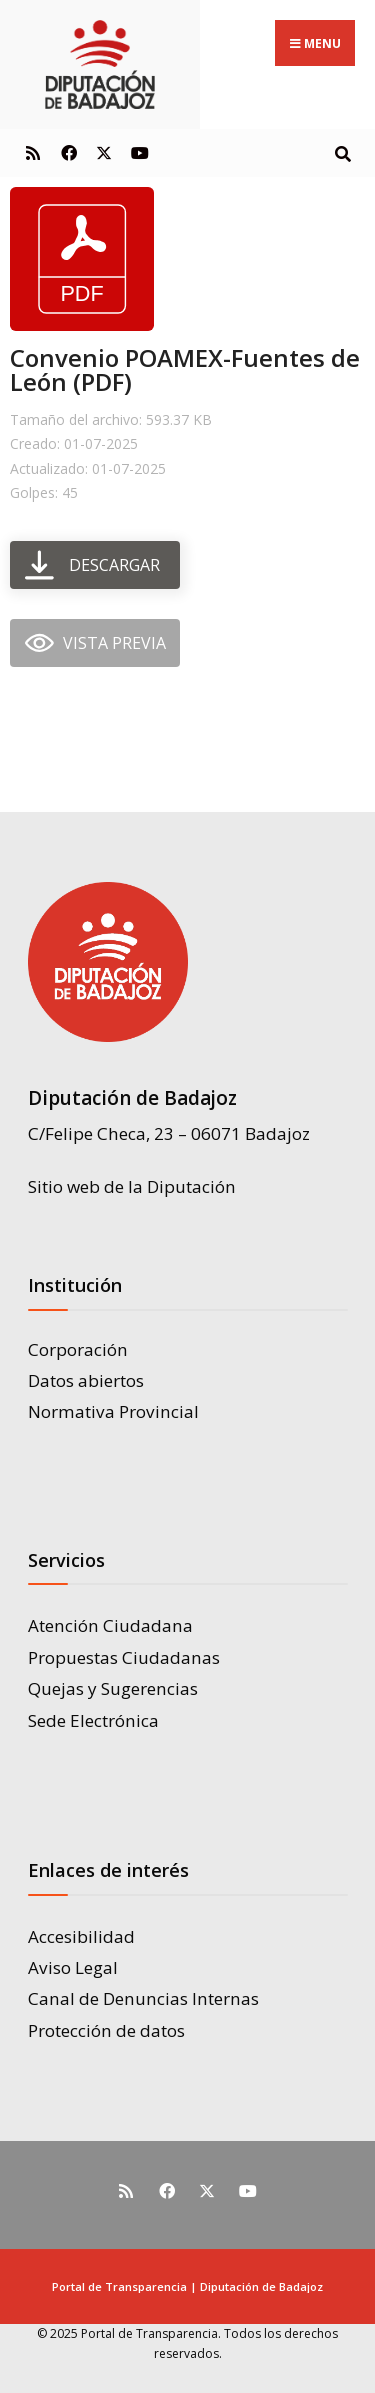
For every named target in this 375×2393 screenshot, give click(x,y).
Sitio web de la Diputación (132, 1186)
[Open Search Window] (342, 152)
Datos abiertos (86, 1380)
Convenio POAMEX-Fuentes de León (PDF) (185, 369)
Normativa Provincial (113, 1411)
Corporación (78, 1349)
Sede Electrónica (93, 1720)
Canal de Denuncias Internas (143, 1998)
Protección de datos (106, 2030)
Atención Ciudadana (110, 1625)
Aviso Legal (73, 1967)
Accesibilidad (81, 1936)
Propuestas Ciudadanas (124, 1657)
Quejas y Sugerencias (113, 1688)
